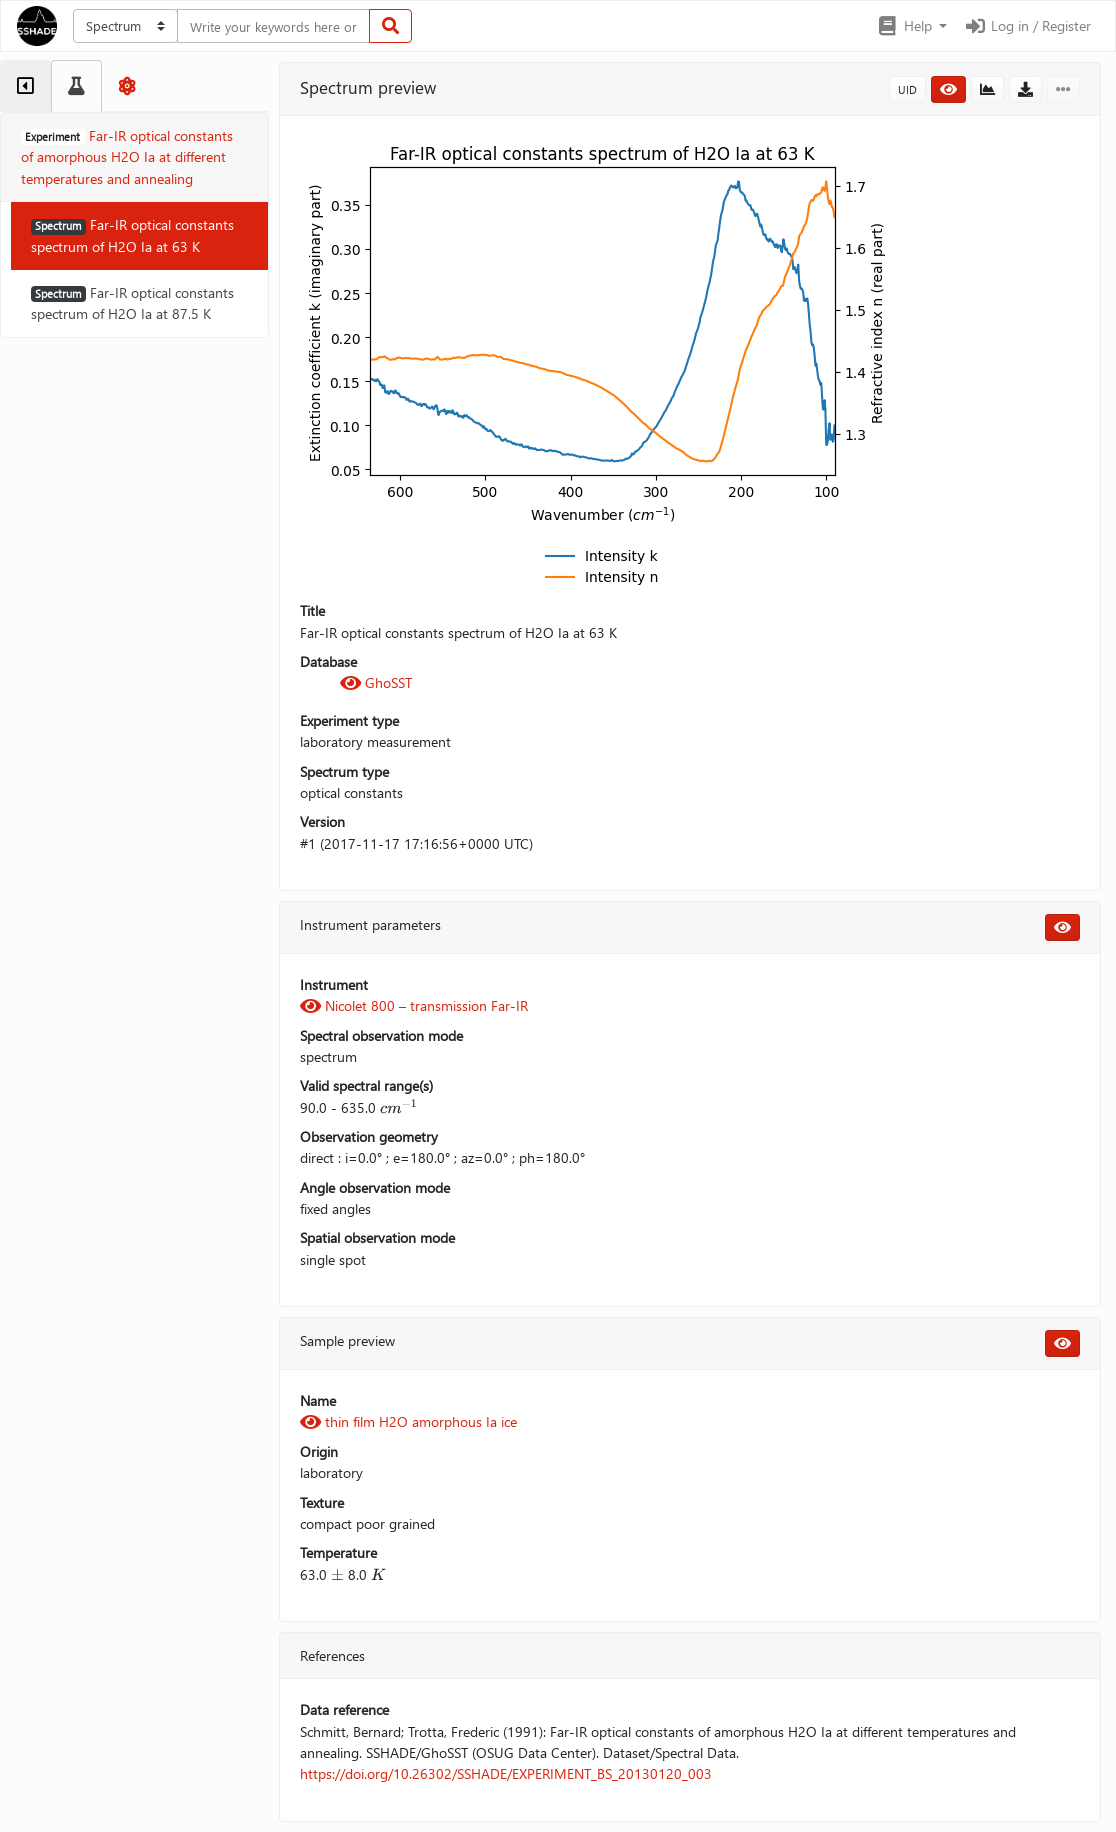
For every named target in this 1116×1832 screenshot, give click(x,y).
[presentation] (399, 1107)
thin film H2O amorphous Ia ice (408, 1421)
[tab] (25, 86)
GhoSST (376, 682)
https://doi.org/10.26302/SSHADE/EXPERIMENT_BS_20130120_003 (506, 1773)
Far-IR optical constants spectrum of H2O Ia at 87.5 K (132, 303)
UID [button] (907, 89)
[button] (911, 26)
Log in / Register (1027, 25)
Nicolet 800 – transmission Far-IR (414, 1005)
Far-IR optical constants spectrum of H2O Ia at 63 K (132, 235)
